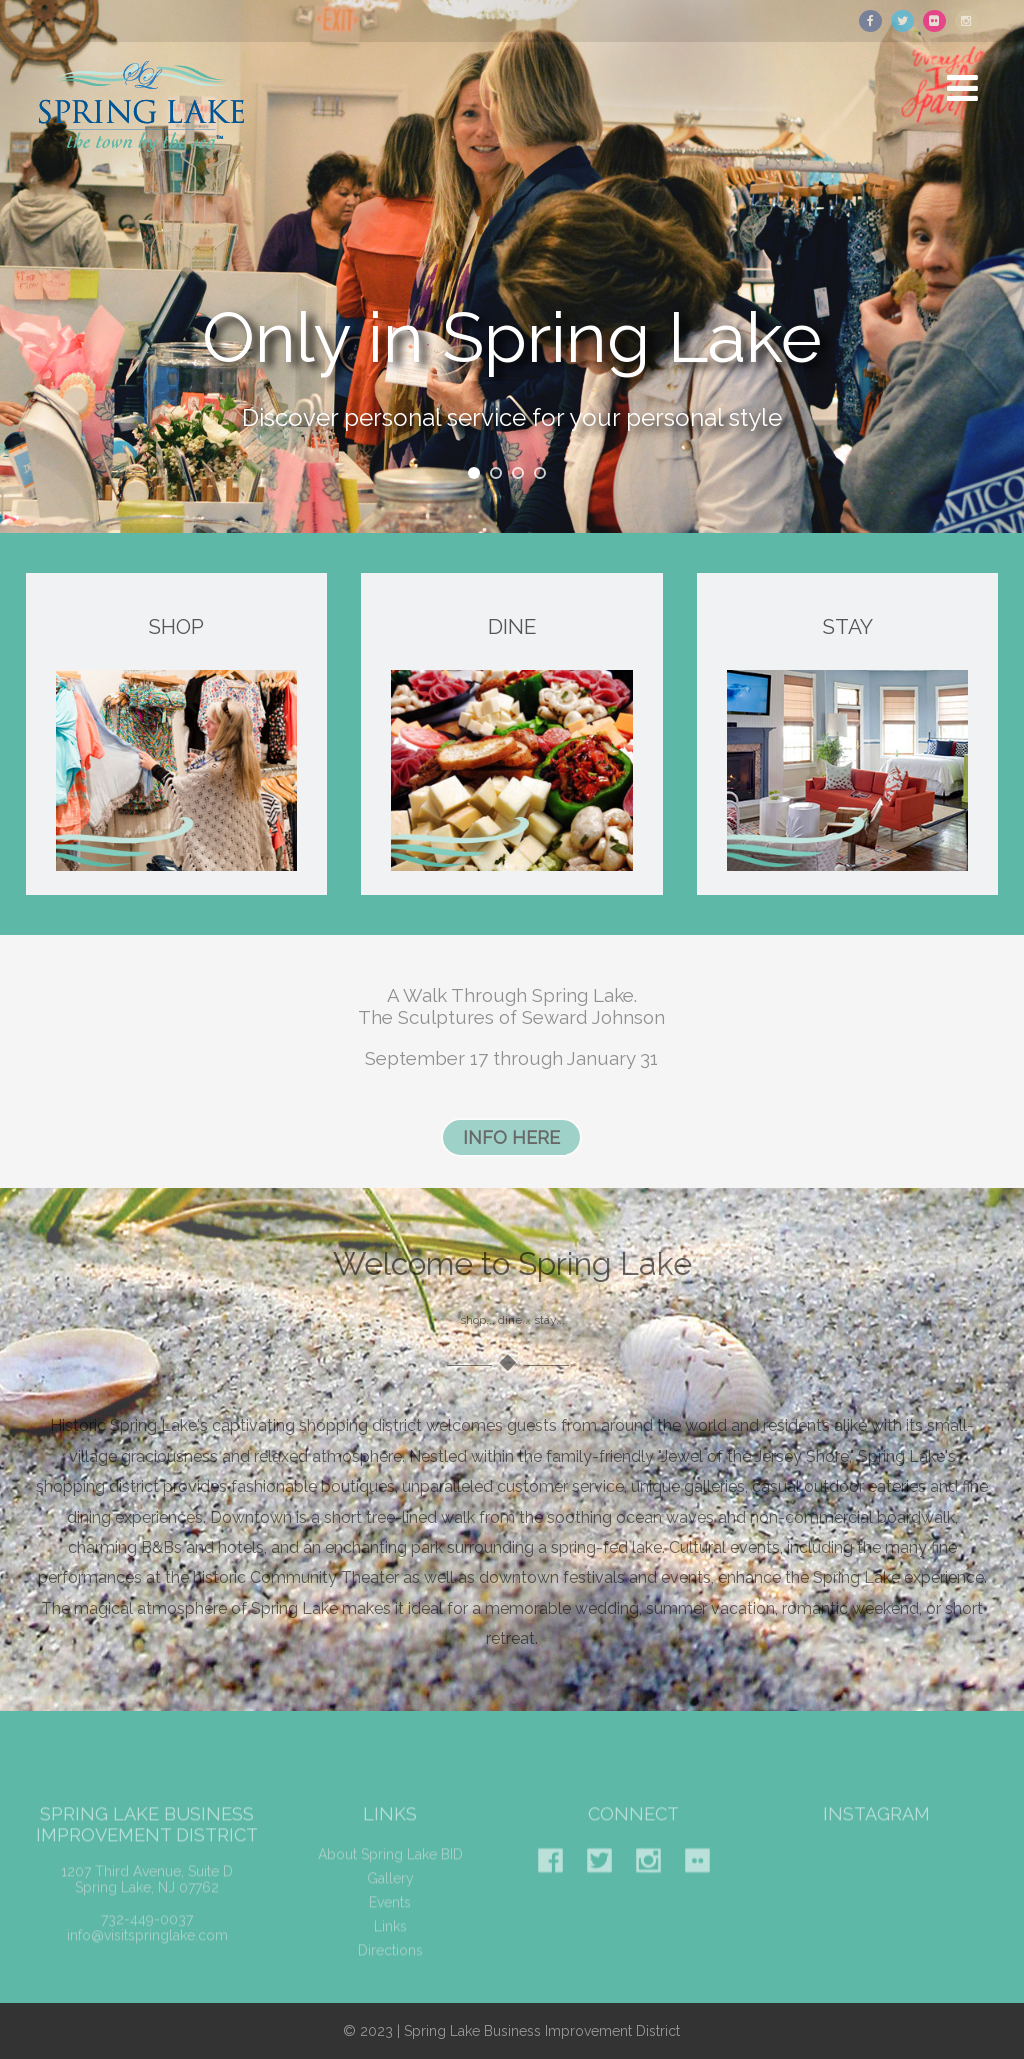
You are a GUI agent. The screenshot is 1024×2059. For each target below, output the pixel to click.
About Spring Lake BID (390, 1871)
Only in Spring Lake (512, 346)
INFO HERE (511, 1137)
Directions (390, 1967)
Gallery (390, 1895)
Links (390, 1943)
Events (390, 1919)
